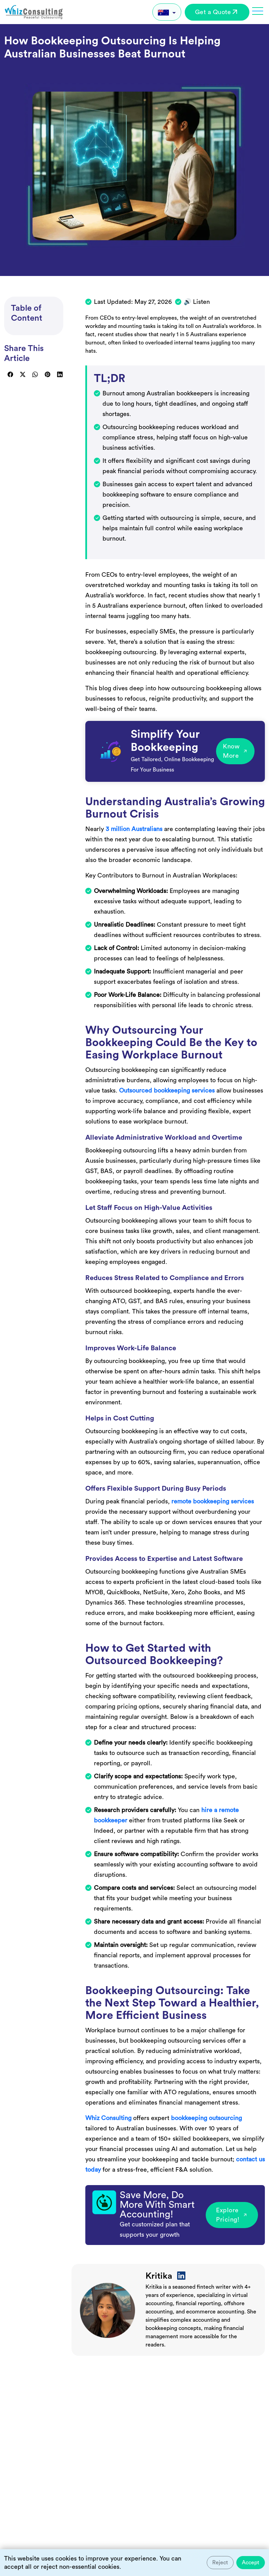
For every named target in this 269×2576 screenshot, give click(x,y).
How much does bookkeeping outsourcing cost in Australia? (87, 2499)
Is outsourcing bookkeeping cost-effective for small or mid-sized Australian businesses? (121, 2435)
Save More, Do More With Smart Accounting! (157, 2204)
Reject (220, 2562)
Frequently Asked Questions (69, 2387)
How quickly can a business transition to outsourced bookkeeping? (95, 2531)
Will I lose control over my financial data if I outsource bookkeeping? (98, 2467)
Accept (250, 2562)
